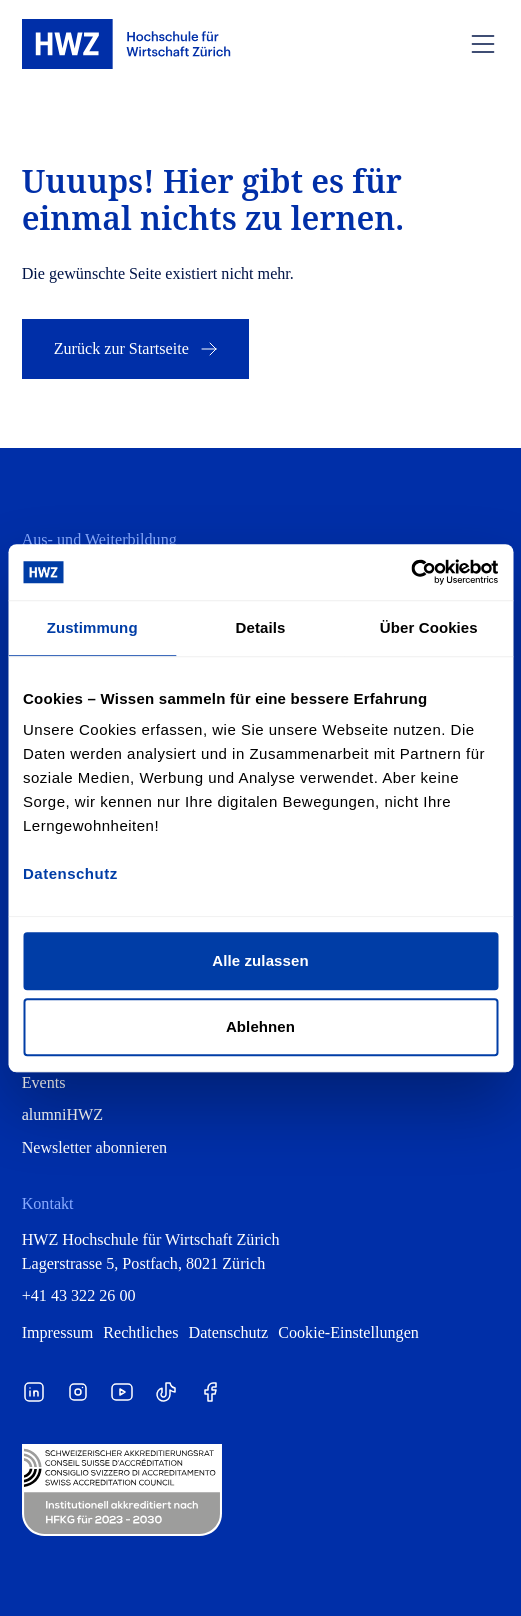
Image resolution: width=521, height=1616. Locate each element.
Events (44, 1082)
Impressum (58, 1332)
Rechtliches (140, 1332)
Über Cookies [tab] (429, 627)
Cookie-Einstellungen (348, 1332)
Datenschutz (229, 1332)
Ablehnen (260, 1026)
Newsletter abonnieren (95, 1147)
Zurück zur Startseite (137, 349)
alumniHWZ (63, 1114)
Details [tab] (261, 627)
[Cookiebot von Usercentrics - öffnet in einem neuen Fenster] (410, 572)
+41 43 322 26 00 (79, 1295)
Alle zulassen (260, 960)
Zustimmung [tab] (92, 627)
